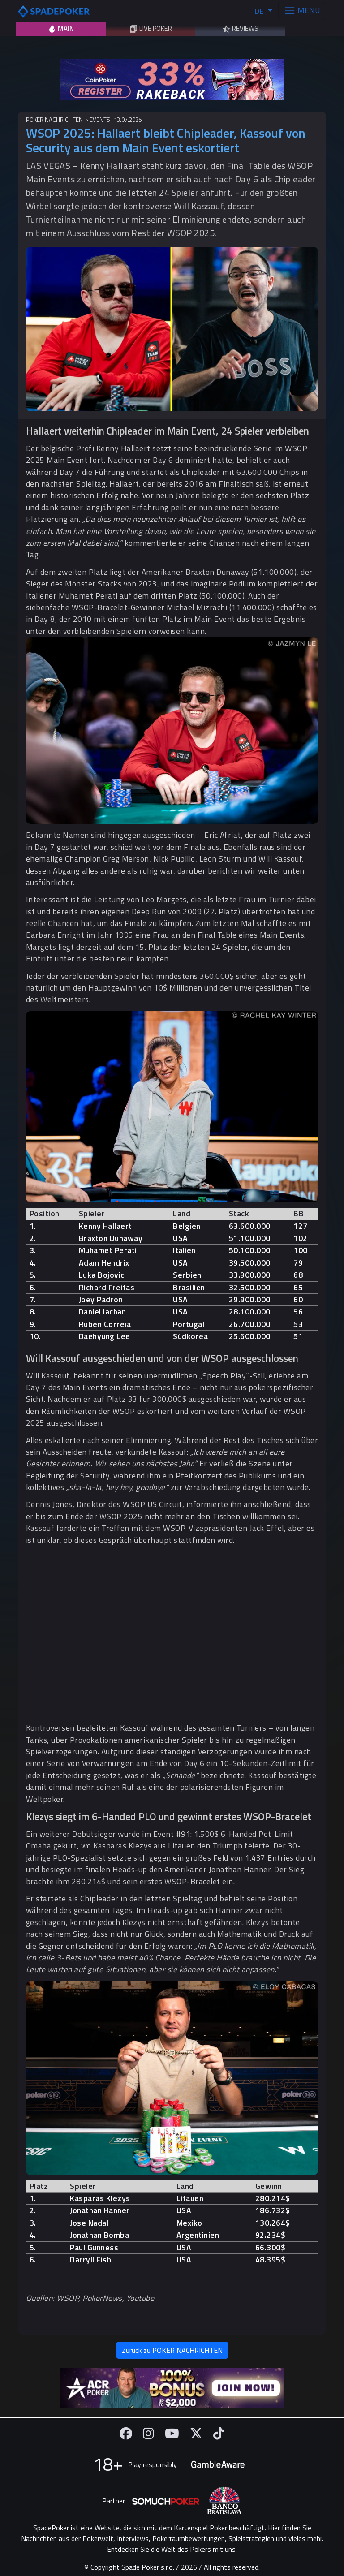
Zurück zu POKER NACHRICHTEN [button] (172, 2350)
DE (260, 11)
